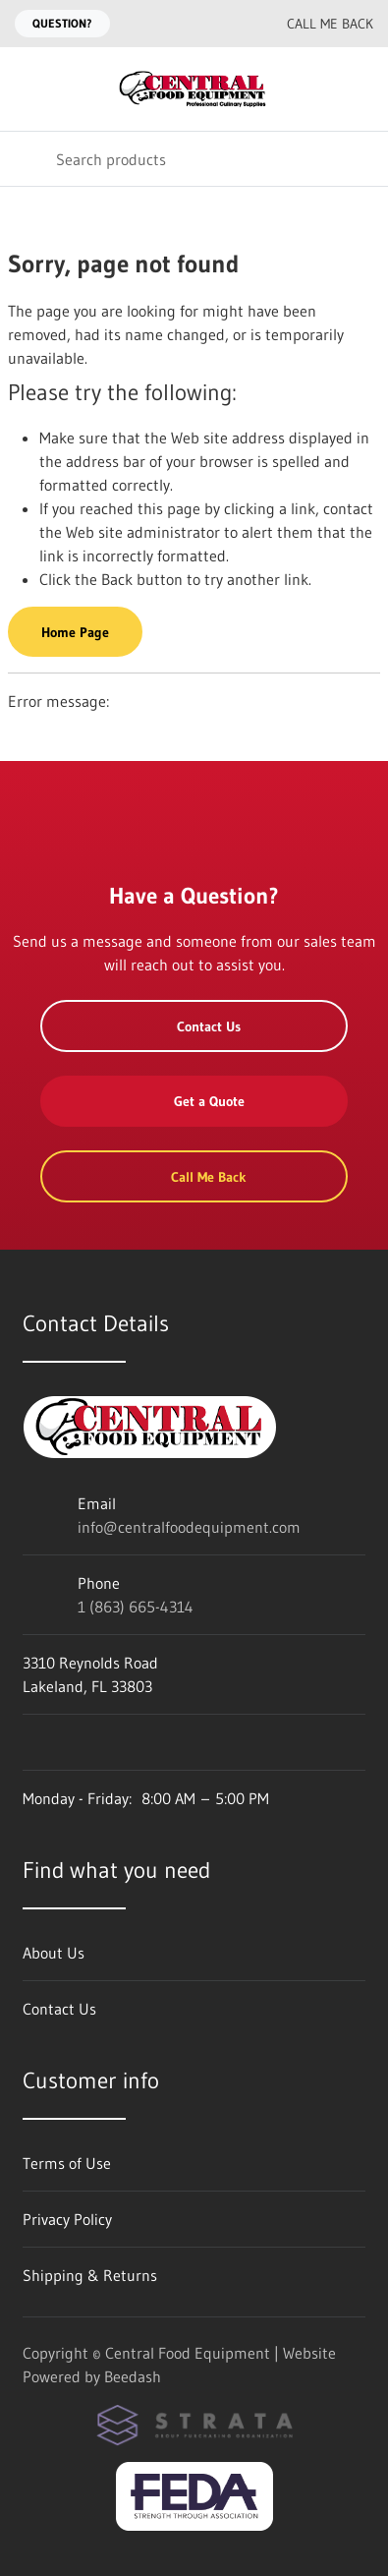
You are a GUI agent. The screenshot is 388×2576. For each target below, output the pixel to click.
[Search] (194, 159)
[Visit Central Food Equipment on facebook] (31, 1742)
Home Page (75, 632)
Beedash (132, 2376)
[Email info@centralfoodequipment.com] (192, 23)
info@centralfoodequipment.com (189, 1527)
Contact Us (194, 1026)
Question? (62, 23)
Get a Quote (194, 1101)
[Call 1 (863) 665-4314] (232, 23)
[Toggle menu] (27, 89)
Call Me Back (316, 23)
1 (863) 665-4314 (136, 1606)
